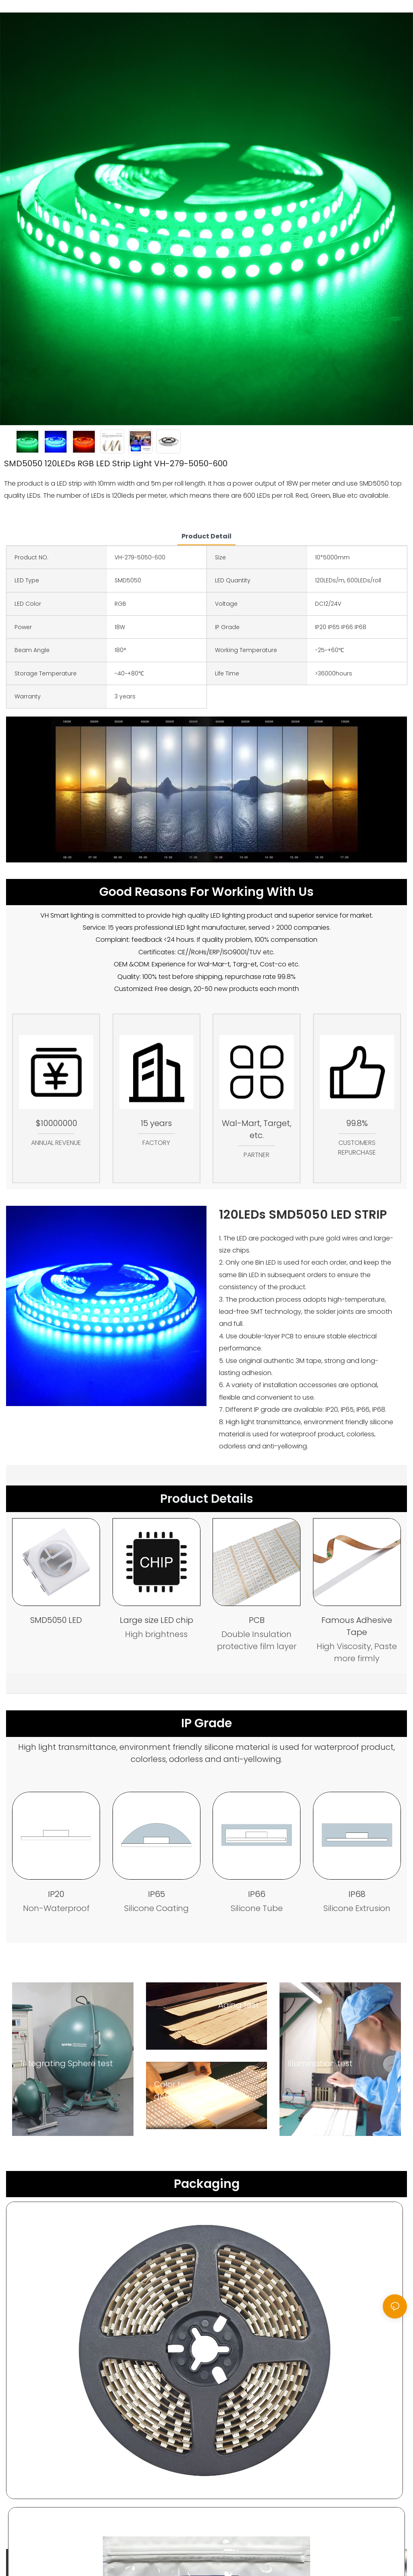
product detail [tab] (206, 536)
